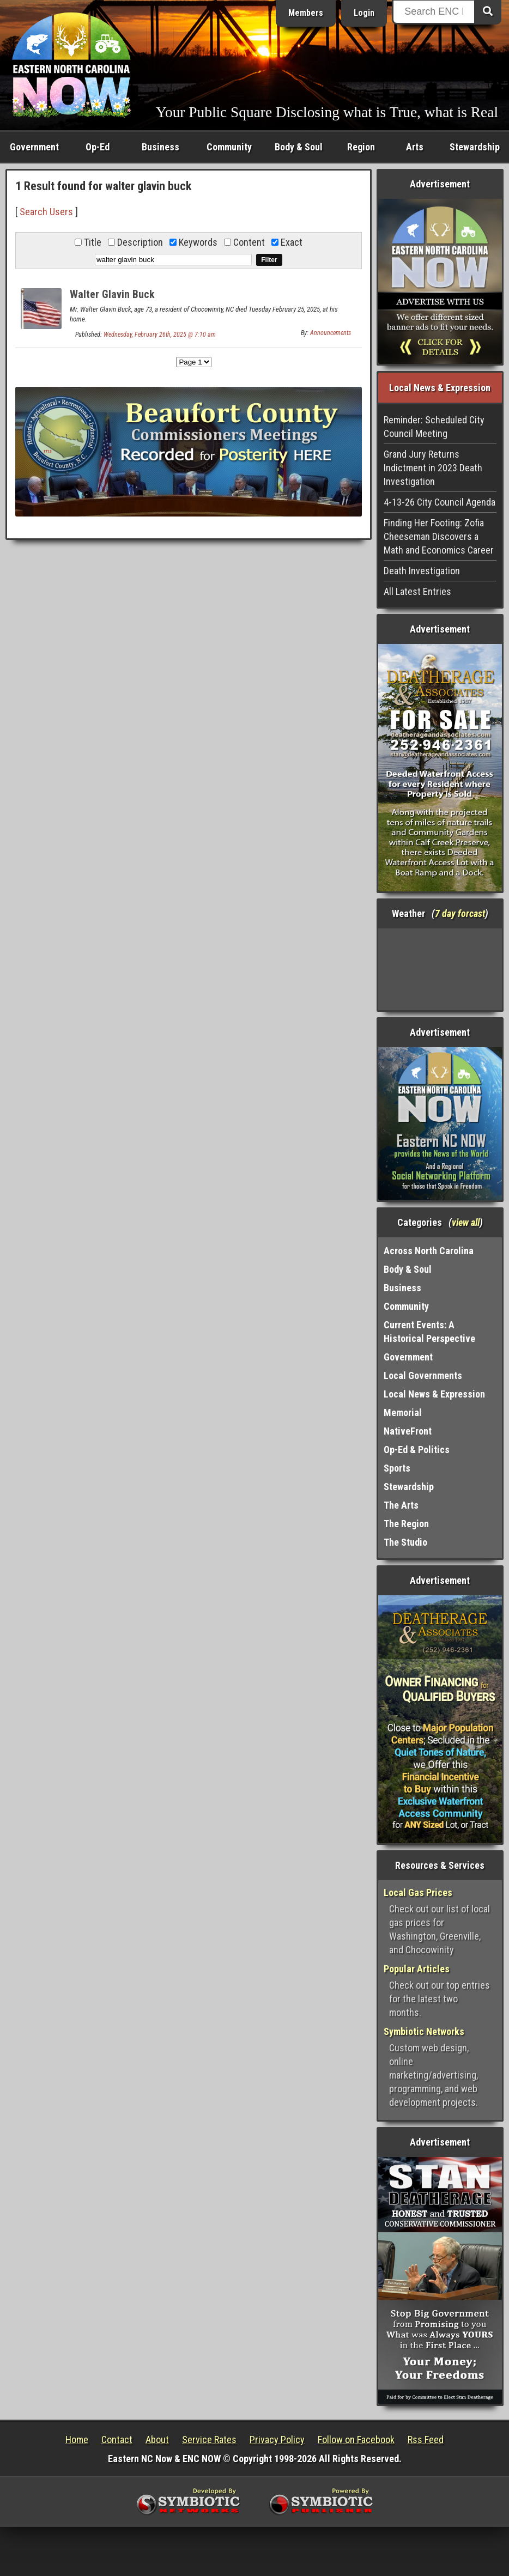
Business (160, 147)
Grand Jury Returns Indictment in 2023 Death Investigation (433, 467)
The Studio (405, 1542)
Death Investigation (422, 570)
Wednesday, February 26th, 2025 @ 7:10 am (160, 334)
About (157, 2439)
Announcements (330, 333)
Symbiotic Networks (424, 2031)
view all (466, 1222)
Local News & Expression (434, 1394)
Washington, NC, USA (440, 969)
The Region (406, 1523)
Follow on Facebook (356, 2439)
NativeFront (408, 1431)
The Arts (401, 1505)
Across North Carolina (429, 1250)
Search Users (46, 211)
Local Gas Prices (418, 1892)
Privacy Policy (277, 2439)
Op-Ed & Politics (417, 1449)
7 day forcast (460, 913)
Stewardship (475, 147)
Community (229, 147)
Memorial (403, 1412)
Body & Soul (299, 147)
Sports (397, 1468)
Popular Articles (417, 1968)
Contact (116, 2439)
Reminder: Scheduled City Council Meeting (434, 426)
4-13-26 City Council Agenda (439, 502)
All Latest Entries (417, 591)
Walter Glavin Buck (112, 294)
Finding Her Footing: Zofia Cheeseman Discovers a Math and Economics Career (439, 536)
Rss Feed (426, 2439)
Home (76, 2439)
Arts (414, 147)
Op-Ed (98, 147)
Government (34, 147)
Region (361, 147)
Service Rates (209, 2439)
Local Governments (423, 1375)
